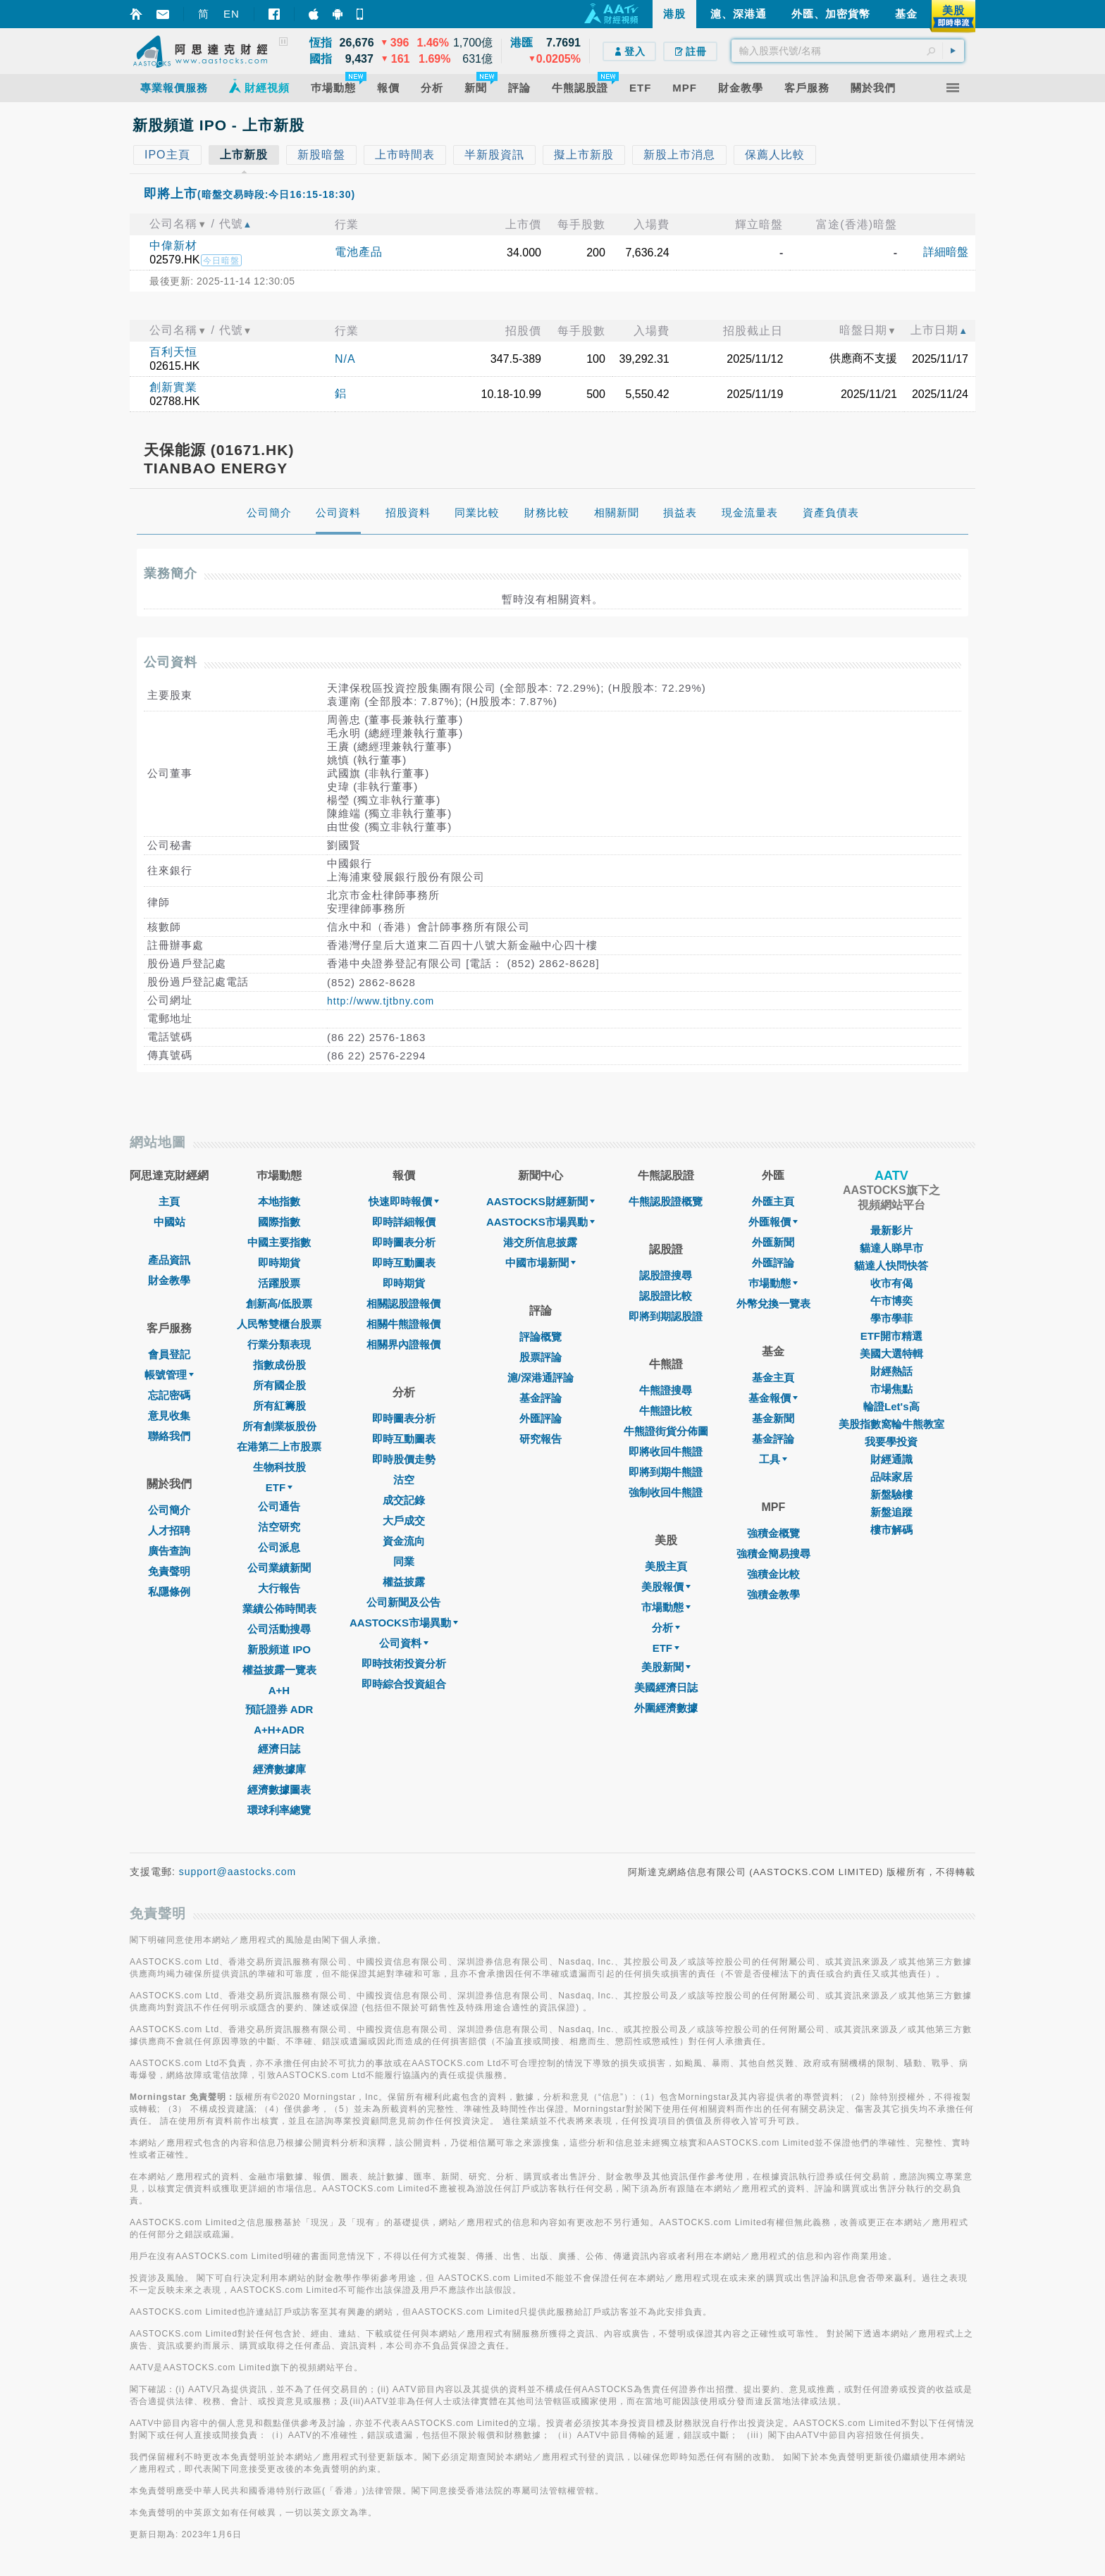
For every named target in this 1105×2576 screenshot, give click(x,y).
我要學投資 (891, 1442)
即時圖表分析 (404, 1242)
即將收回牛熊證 (666, 1451)
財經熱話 (891, 1371)
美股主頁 (666, 1566)
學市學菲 (891, 1318)
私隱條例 (169, 1592)
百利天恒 (173, 352)
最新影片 (891, 1230)
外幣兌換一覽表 (773, 1303)
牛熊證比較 (665, 1411)
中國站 (169, 1222)
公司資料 (403, 1643)
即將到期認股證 (666, 1316)
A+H (279, 1690)
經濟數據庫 (279, 1769)
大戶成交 (404, 1520)
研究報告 (540, 1439)
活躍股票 (279, 1283)
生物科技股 (279, 1467)
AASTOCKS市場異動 (404, 1623)
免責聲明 (169, 1571)
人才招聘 (169, 1530)
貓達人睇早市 (891, 1248)
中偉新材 (173, 245)
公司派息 (279, 1547)
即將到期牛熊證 (666, 1472)
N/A (345, 359)
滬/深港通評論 (540, 1377)
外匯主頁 (773, 1201)
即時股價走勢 (404, 1459)
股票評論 (540, 1357)
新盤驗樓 (891, 1494)
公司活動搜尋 (279, 1629)
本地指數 (279, 1201)
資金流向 (404, 1541)
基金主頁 (773, 1377)
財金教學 (169, 1280)
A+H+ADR (279, 1730)
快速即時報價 (404, 1201)
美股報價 (666, 1587)
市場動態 (666, 1607)
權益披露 (404, 1582)
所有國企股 (279, 1385)
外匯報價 (773, 1222)
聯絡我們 (169, 1436)
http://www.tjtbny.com (380, 1001)
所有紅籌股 (279, 1406)
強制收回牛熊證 (666, 1492)
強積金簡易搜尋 (773, 1554)
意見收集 (169, 1415)
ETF (279, 1487)
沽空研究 (279, 1527)
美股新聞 (666, 1667)
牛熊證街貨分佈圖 (666, 1431)
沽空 (403, 1480)
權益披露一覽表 (279, 1670)
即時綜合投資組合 (404, 1684)
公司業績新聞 (279, 1568)
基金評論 (540, 1398)
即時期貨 (279, 1263)
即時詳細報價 (404, 1222)
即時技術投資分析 (404, 1663)
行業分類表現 (279, 1344)
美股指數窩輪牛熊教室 (891, 1424)
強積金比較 (773, 1574)
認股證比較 (665, 1296)
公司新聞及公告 (403, 1602)
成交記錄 (404, 1500)
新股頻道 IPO (279, 1649)
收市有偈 (891, 1283)
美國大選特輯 (891, 1353)
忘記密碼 (169, 1395)
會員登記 (169, 1354)
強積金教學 (773, 1594)
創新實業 (173, 387)
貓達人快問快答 (891, 1265)
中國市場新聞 (540, 1263)
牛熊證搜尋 (665, 1390)
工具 (773, 1459)
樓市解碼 (891, 1530)
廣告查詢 (169, 1551)
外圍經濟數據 (666, 1708)
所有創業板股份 (279, 1426)
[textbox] (847, 50)
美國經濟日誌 (666, 1687)
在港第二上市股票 (279, 1446)
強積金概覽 (773, 1533)
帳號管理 (169, 1375)
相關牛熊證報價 (403, 1324)
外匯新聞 (773, 1242)
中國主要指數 (279, 1242)
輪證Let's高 (891, 1406)
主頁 (169, 1201)
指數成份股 (279, 1365)
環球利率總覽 (279, 1810)
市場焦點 (891, 1389)
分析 (666, 1628)
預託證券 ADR (279, 1709)
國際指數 (279, 1222)
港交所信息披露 (540, 1242)
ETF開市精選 (891, 1336)
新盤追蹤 (891, 1512)
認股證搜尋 (665, 1275)
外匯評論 (540, 1418)
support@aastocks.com (238, 1871)
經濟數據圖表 (279, 1790)
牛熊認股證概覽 (666, 1201)
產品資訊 (169, 1260)
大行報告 (279, 1588)
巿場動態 (773, 1283)
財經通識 (891, 1459)
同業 (403, 1561)
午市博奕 (891, 1301)
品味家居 (891, 1477)
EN (231, 14)
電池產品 (359, 252)
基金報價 (773, 1398)
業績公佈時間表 (279, 1608)
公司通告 (279, 1506)
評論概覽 (540, 1337)
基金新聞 (773, 1418)
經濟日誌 (279, 1749)
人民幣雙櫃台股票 (279, 1324)
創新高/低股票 (279, 1303)
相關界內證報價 (403, 1344)
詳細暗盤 (945, 252)
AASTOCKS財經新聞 (540, 1201)
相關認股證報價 (403, 1303)
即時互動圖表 (404, 1263)
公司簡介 (169, 1510)
